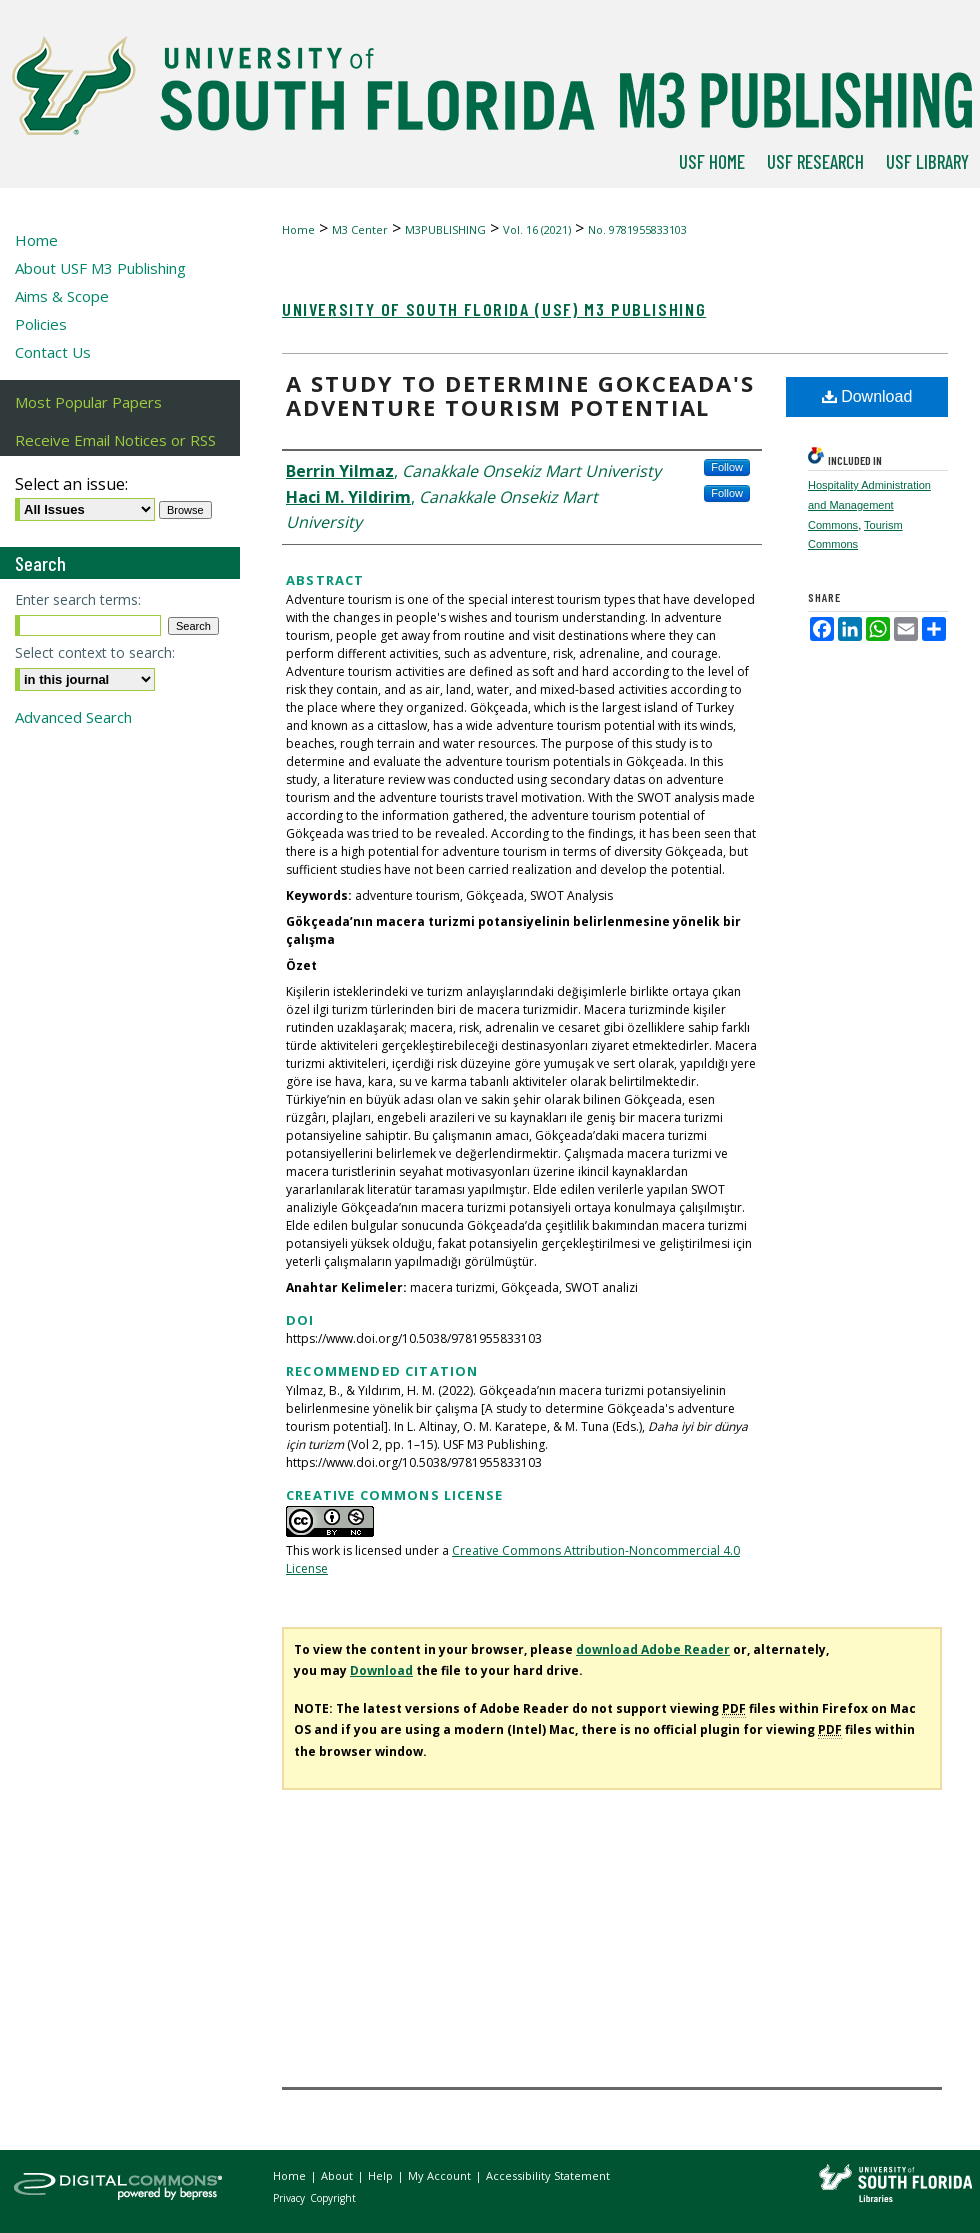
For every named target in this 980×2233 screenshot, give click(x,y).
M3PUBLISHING (445, 229)
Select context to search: (95, 652)
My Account (441, 2175)
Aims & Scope (62, 296)
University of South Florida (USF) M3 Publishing (494, 309)
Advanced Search (73, 717)
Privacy (290, 2198)
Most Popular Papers (88, 402)
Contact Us (53, 352)
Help (382, 2175)
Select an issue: (71, 484)
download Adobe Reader (653, 1649)
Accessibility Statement (548, 2175)
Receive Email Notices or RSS (115, 440)
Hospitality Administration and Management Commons (869, 505)
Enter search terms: (78, 599)
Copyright (333, 2198)
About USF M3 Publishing (100, 268)
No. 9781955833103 (637, 229)
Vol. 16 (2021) (537, 229)
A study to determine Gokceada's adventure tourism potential (520, 395)
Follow (727, 467)
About (338, 2175)
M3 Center (360, 229)
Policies (41, 324)
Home (298, 229)
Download (867, 396)
